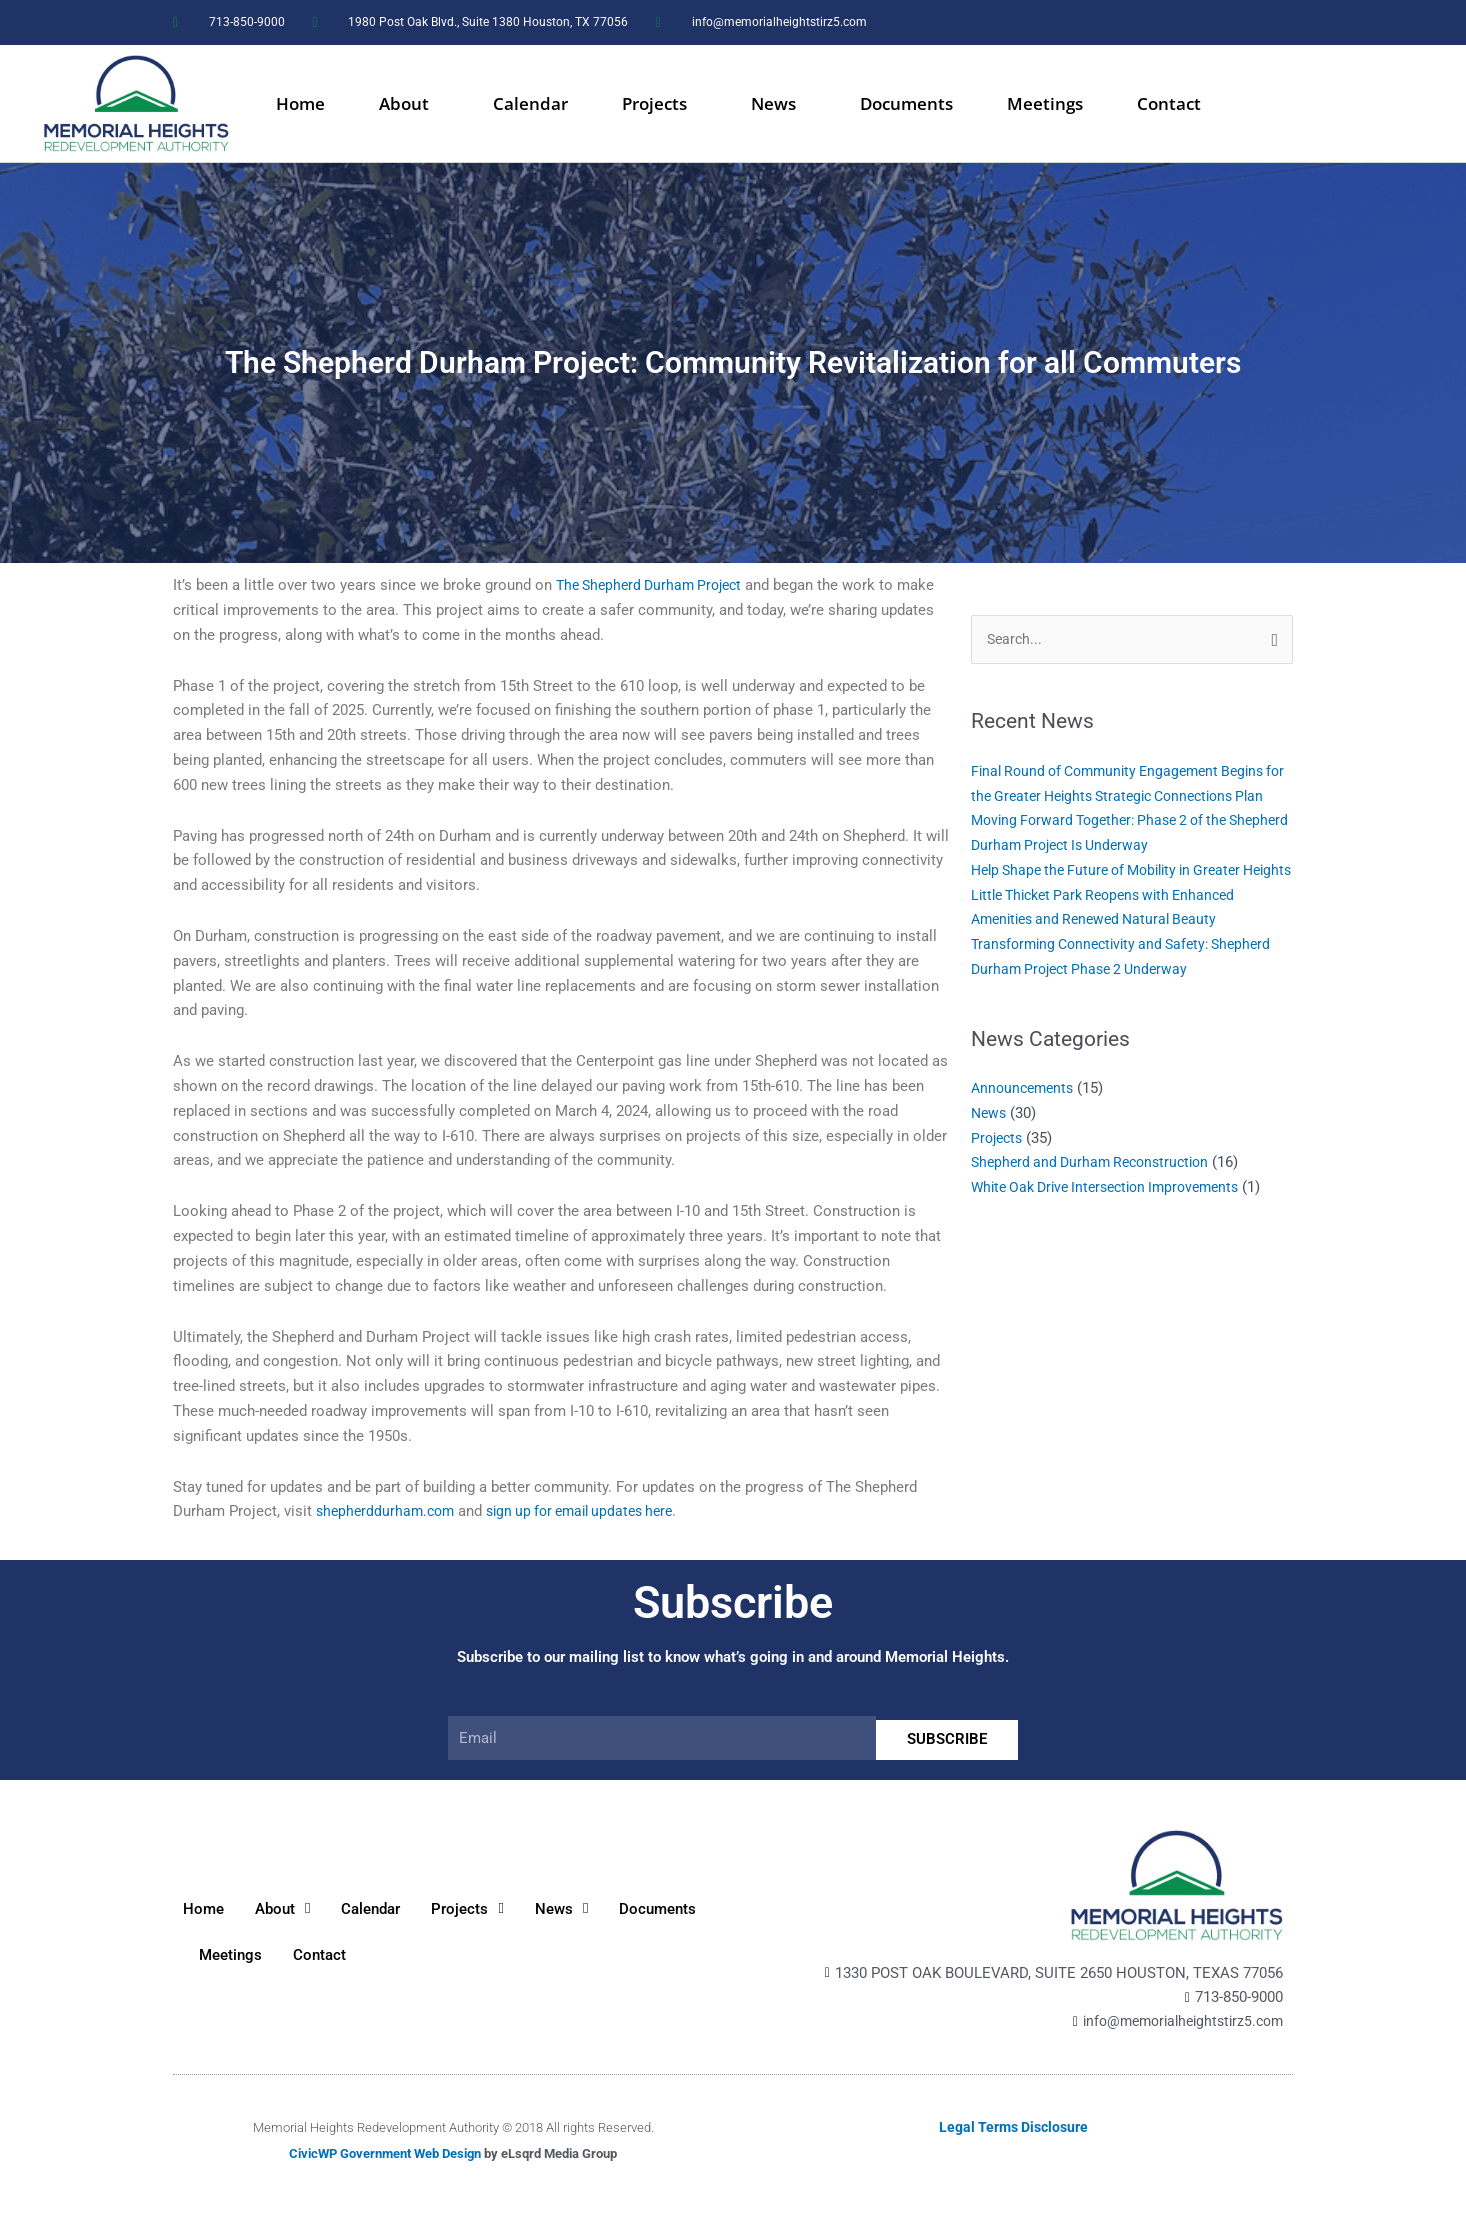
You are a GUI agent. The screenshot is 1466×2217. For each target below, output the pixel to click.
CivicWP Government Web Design (385, 2154)
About (409, 103)
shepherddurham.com (388, 1511)
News (778, 103)
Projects (659, 103)
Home (300, 103)
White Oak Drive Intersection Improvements (1116, 1238)
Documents (906, 103)
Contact (1169, 103)
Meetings (1045, 103)
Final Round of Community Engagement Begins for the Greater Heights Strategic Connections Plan (1127, 797)
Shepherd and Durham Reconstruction (1097, 1213)
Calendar (530, 103)
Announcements (1025, 1139)
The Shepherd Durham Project (655, 585)
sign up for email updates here (594, 1511)
